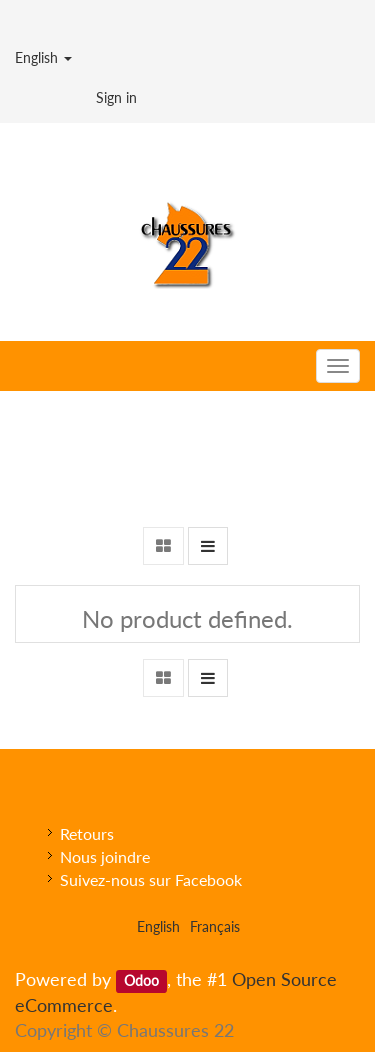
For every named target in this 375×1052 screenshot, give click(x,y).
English (43, 57)
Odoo (141, 981)
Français (215, 926)
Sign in (116, 97)
